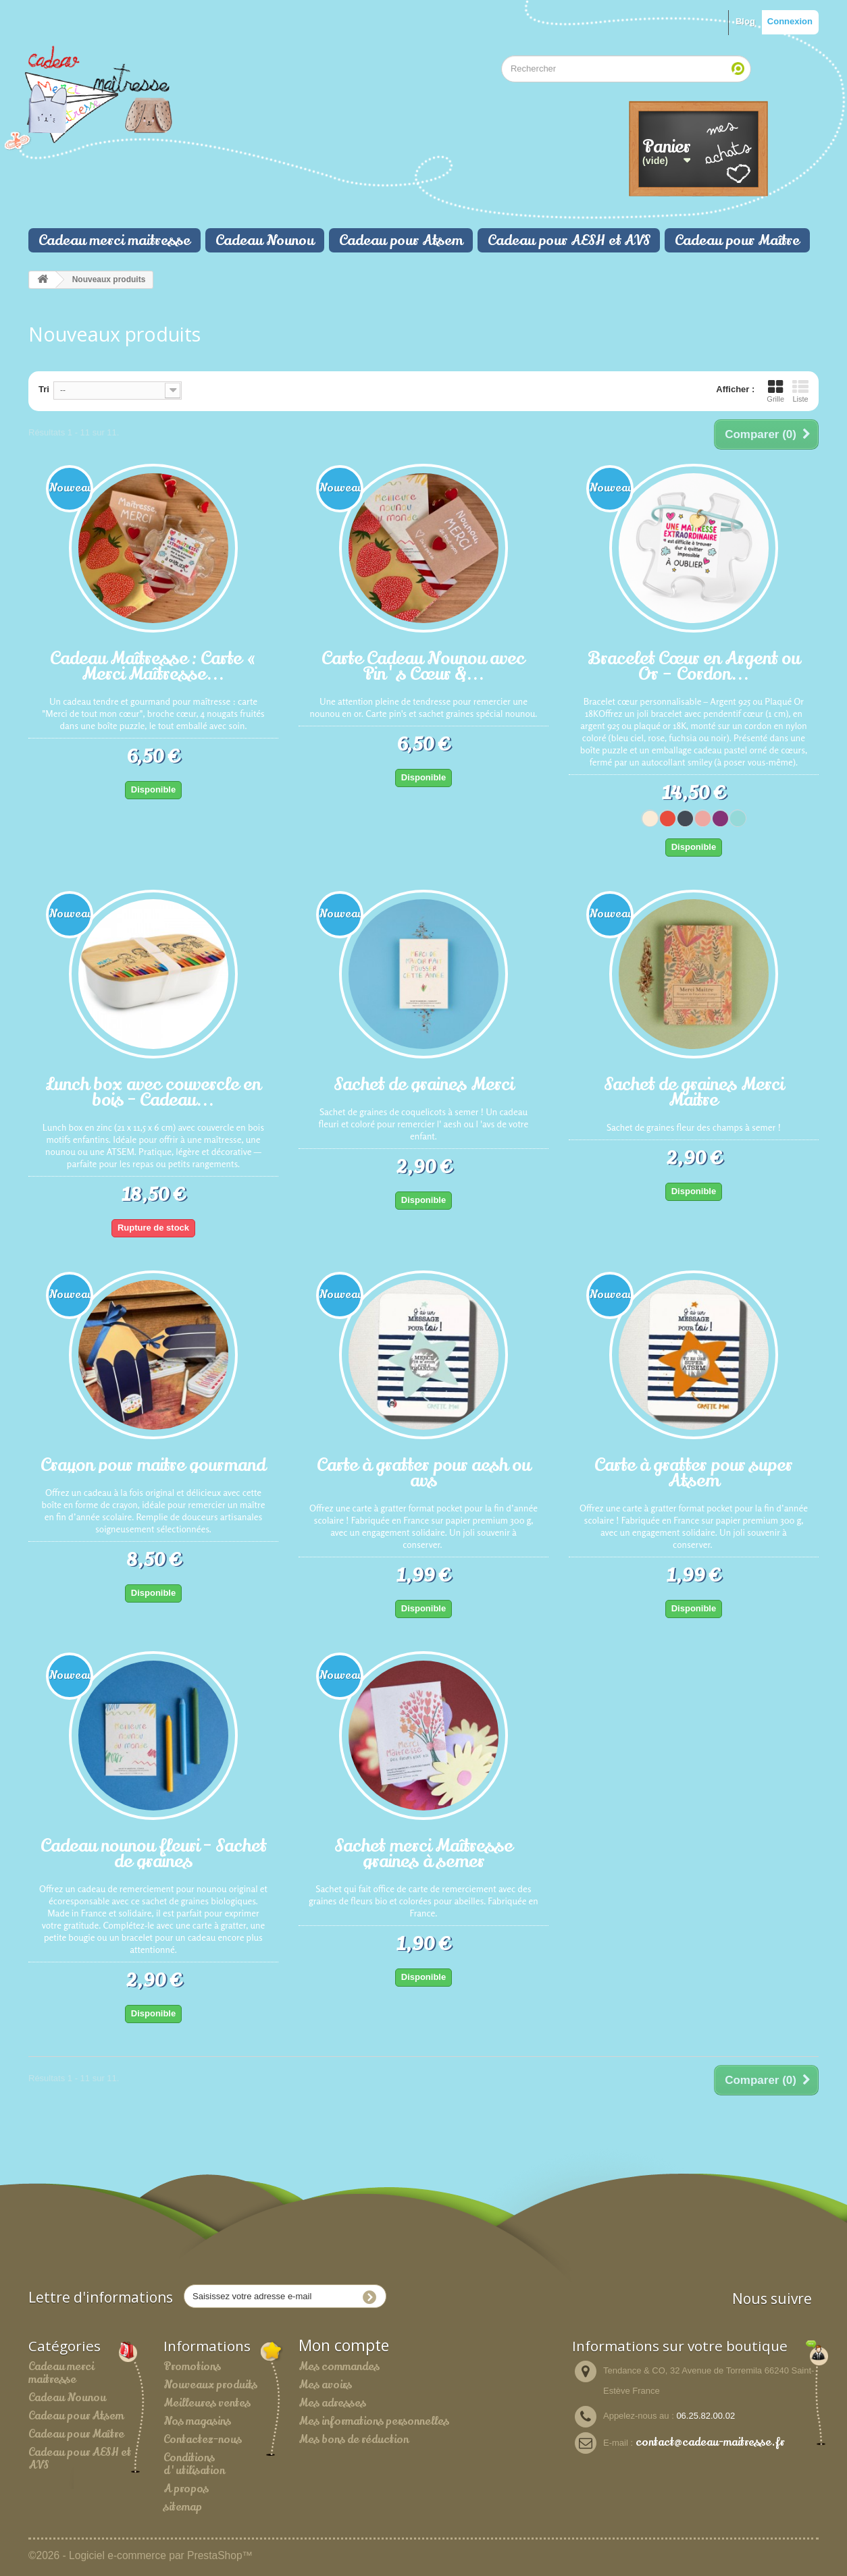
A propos (186, 2488)
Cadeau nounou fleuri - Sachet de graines (153, 1852)
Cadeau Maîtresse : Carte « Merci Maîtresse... (153, 664)
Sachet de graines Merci (423, 1082)
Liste (800, 391)
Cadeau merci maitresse (114, 240)
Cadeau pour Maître (737, 240)
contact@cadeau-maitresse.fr (710, 2442)
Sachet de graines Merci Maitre (694, 1090)
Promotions (192, 2366)
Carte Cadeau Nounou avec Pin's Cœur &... (423, 664)
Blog (745, 21)
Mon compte (344, 2345)
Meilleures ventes (207, 2403)
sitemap (182, 2507)
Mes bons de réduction (354, 2439)
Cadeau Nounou (264, 240)
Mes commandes (339, 2366)
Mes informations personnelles (374, 2421)
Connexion (790, 21)
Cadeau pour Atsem (401, 240)
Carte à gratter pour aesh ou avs (423, 1471)
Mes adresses (332, 2403)
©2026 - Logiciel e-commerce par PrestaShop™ (140, 2555)
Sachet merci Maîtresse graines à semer (423, 1852)
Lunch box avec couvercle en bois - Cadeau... (153, 1090)
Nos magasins (197, 2421)
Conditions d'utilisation (194, 2464)
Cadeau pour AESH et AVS (569, 240)
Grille (775, 391)
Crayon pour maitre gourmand (153, 1463)
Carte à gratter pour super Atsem (693, 1471)
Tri (43, 389)
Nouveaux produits (210, 2385)
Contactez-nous (202, 2439)
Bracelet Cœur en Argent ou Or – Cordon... (694, 664)
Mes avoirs (325, 2385)
